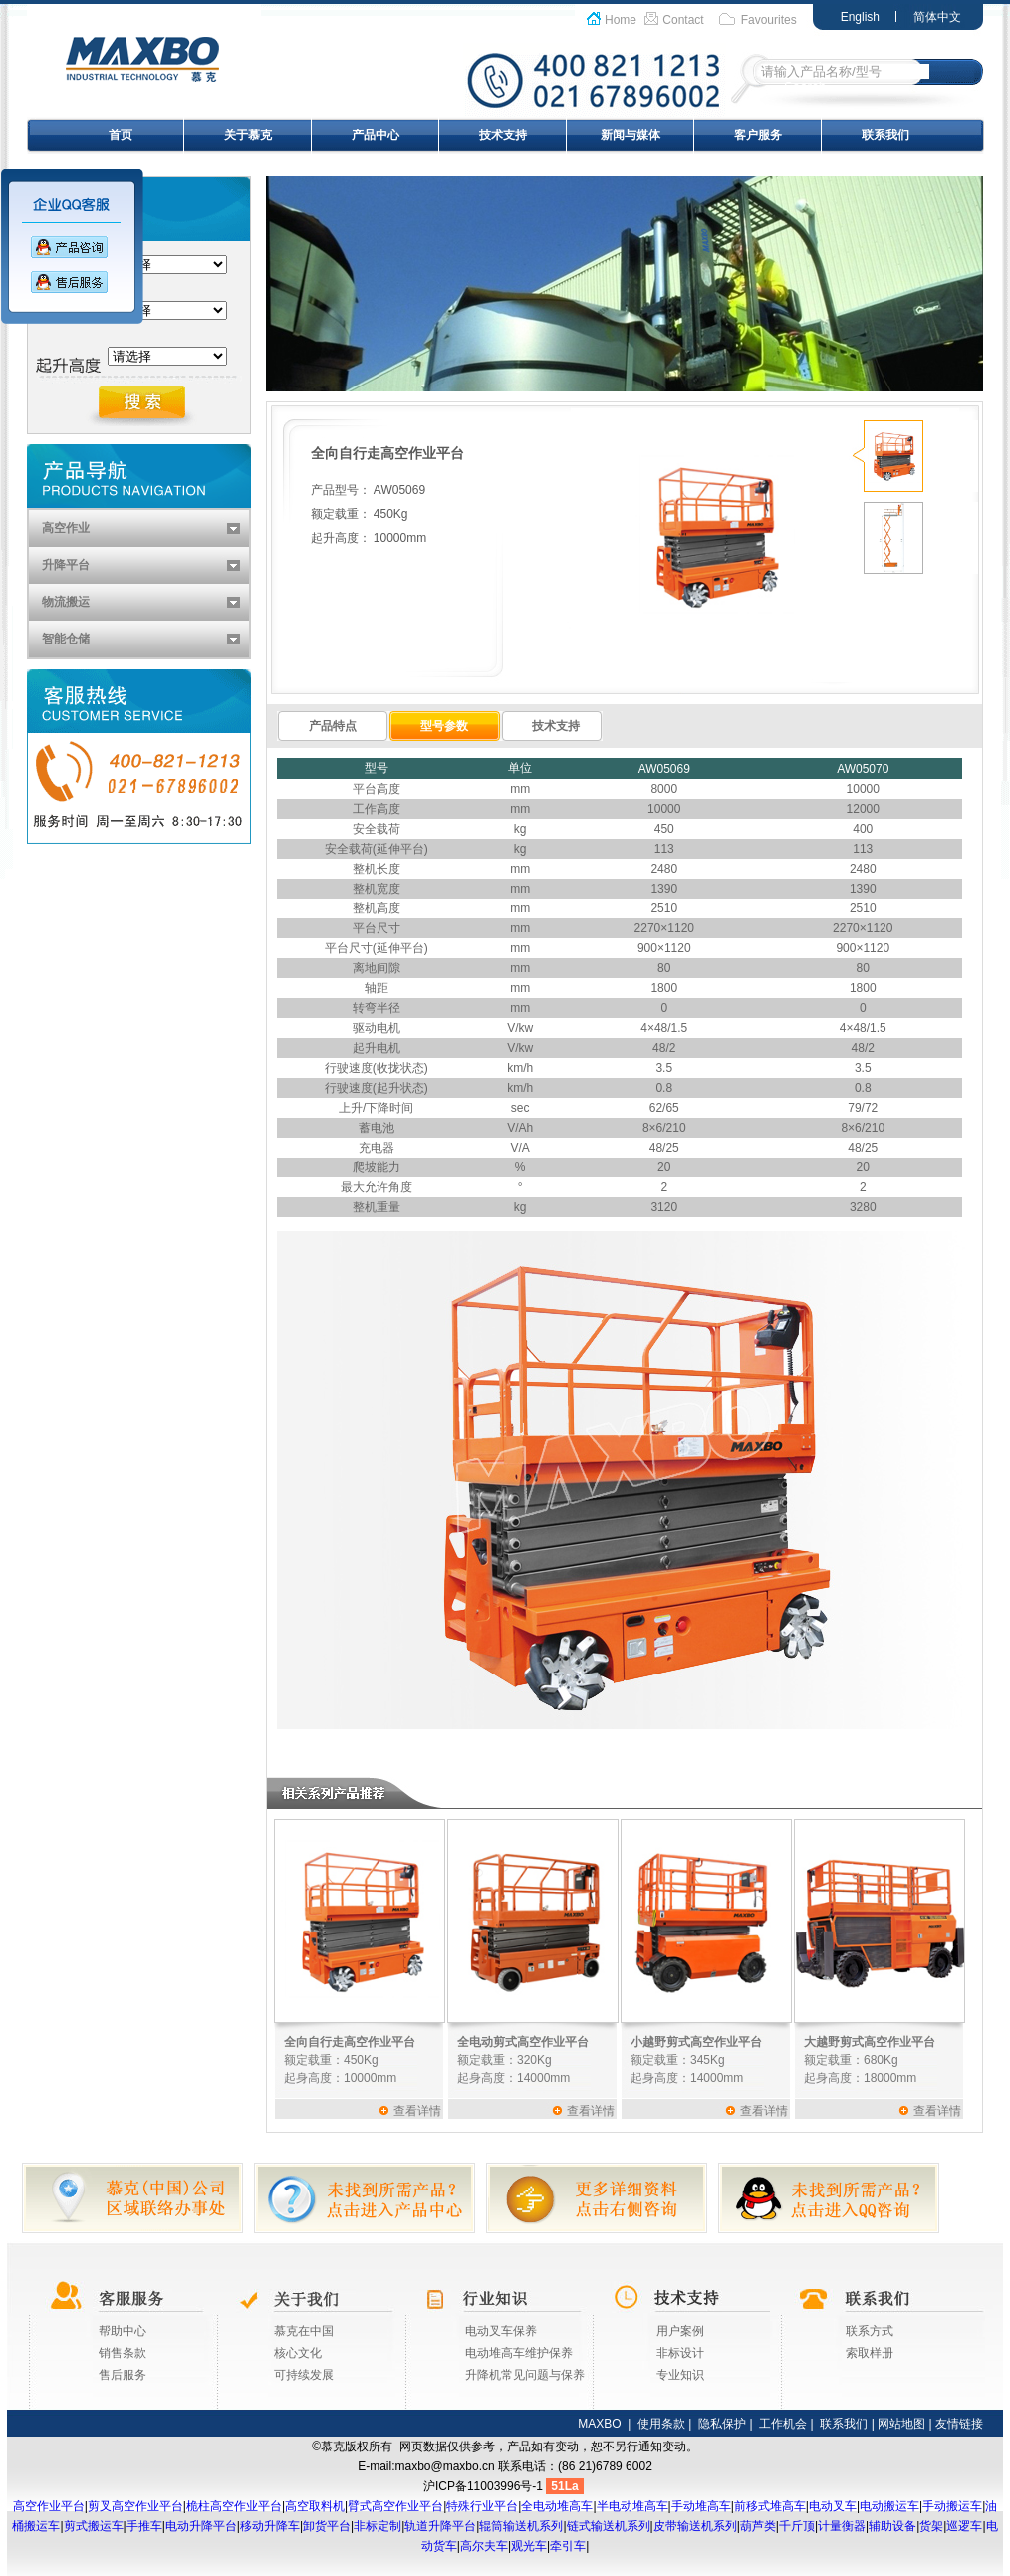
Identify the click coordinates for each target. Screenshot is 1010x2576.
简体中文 (937, 17)
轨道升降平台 (440, 2526)
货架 (931, 2526)
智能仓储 (66, 638)
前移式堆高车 (770, 2506)
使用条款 (661, 2424)
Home (620, 20)
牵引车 (568, 2546)
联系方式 (869, 2331)
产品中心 (375, 135)
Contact (682, 20)
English (860, 17)
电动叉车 (833, 2506)
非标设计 (680, 2353)
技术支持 (503, 135)
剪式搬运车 (94, 2526)
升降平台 (66, 565)
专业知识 (680, 2375)
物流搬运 (66, 602)
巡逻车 (964, 2526)
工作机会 (783, 2424)
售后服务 (122, 2375)
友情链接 (959, 2424)
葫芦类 (758, 2526)
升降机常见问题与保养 (525, 2375)
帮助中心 (122, 2331)
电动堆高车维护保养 (519, 2353)
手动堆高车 (701, 2506)
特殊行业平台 (482, 2506)
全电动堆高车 (557, 2506)
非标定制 (377, 2526)
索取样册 (869, 2353)
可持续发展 (304, 2375)
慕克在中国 (304, 2331)
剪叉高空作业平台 (135, 2506)
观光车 (529, 2546)
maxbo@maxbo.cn (445, 2466)
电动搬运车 (889, 2506)
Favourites (769, 20)
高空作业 (66, 528)
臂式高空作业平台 (395, 2506)
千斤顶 (797, 2526)
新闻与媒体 (630, 135)
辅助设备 (892, 2526)
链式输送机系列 (608, 2526)
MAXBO (599, 2424)
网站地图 (901, 2424)
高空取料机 (315, 2506)
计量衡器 (842, 2526)
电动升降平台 (201, 2526)
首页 (120, 135)
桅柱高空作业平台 (234, 2506)
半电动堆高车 (632, 2506)
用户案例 (680, 2331)
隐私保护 (722, 2424)
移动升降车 (270, 2526)
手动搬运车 (952, 2506)
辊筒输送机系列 (521, 2526)
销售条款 (122, 2353)
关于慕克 (248, 135)
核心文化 (298, 2353)
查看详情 (417, 2111)
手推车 (144, 2526)
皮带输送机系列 (695, 2526)
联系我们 (885, 135)
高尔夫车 (484, 2546)
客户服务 (758, 135)
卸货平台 (327, 2526)
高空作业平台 (49, 2506)
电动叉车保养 (501, 2331)
